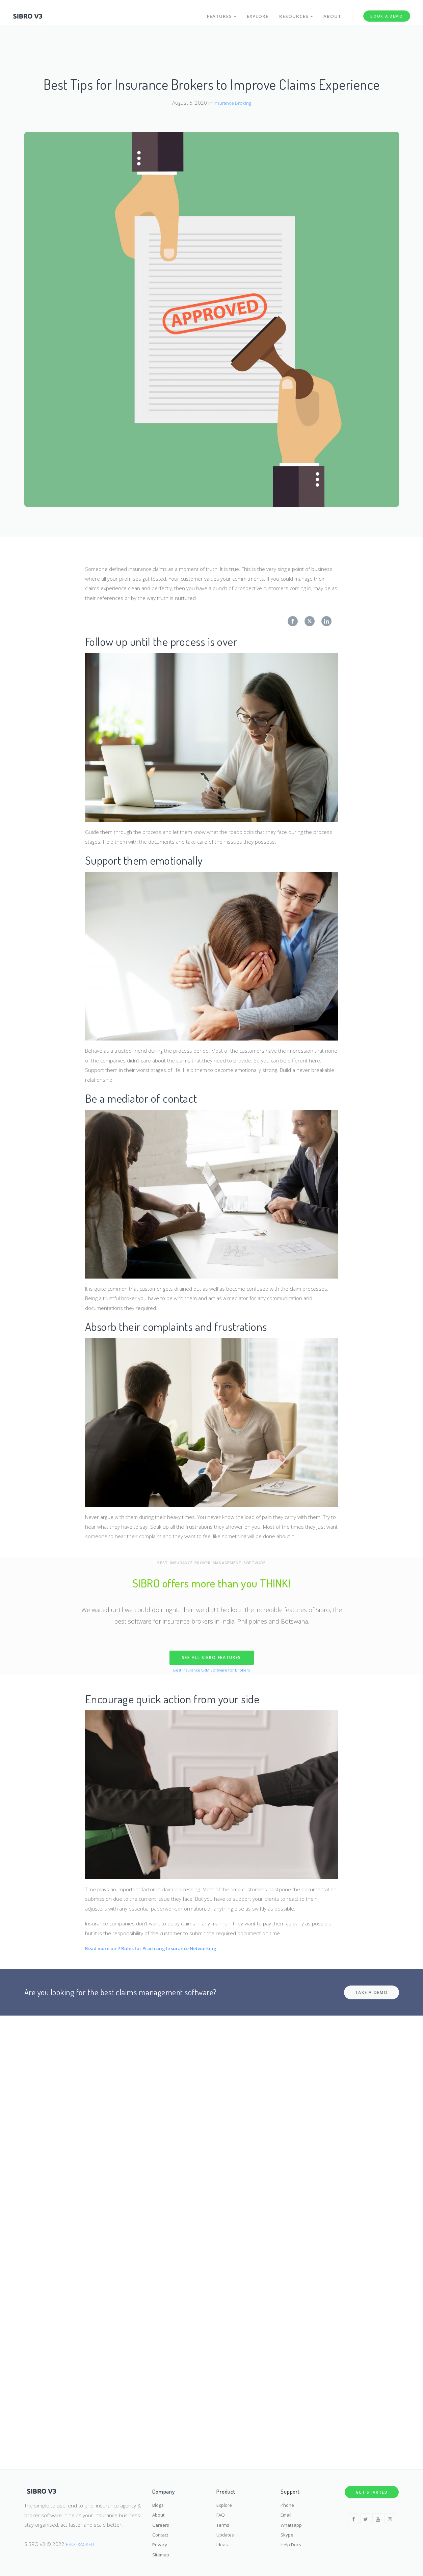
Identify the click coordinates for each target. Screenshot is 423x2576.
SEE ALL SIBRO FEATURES (211, 1657)
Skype (287, 2532)
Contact (161, 2532)
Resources (295, 13)
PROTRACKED (81, 2537)
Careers (161, 2521)
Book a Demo (386, 13)
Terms (224, 2521)
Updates (226, 2532)
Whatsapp (292, 2521)
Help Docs (293, 2543)
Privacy (160, 2543)
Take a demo (371, 1992)
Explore (256, 13)
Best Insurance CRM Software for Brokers (211, 1670)
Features (219, 13)
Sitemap (161, 2554)
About (331, 13)
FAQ (221, 2510)
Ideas (223, 2543)
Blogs (158, 2499)
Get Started (372, 2485)
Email (287, 2510)
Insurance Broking (232, 102)
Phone (288, 2499)
